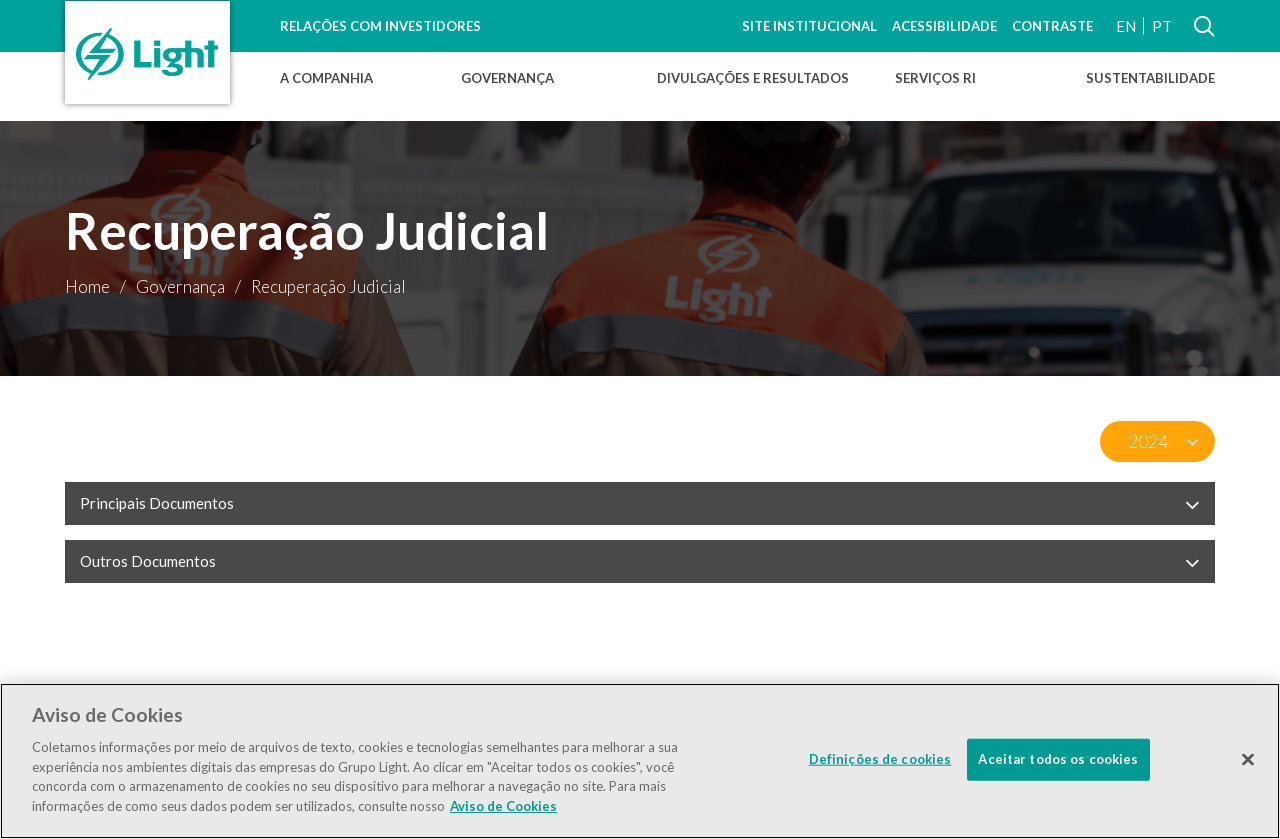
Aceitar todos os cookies (1058, 764)
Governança (507, 78)
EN (1126, 26)
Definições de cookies (880, 764)
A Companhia (326, 78)
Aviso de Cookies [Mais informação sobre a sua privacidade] (503, 811)
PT (1162, 26)
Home (87, 286)
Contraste (1052, 26)
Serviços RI (935, 78)
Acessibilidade (944, 26)
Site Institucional (809, 26)
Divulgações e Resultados (753, 78)
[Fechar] (1248, 765)
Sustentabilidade (1150, 78)
